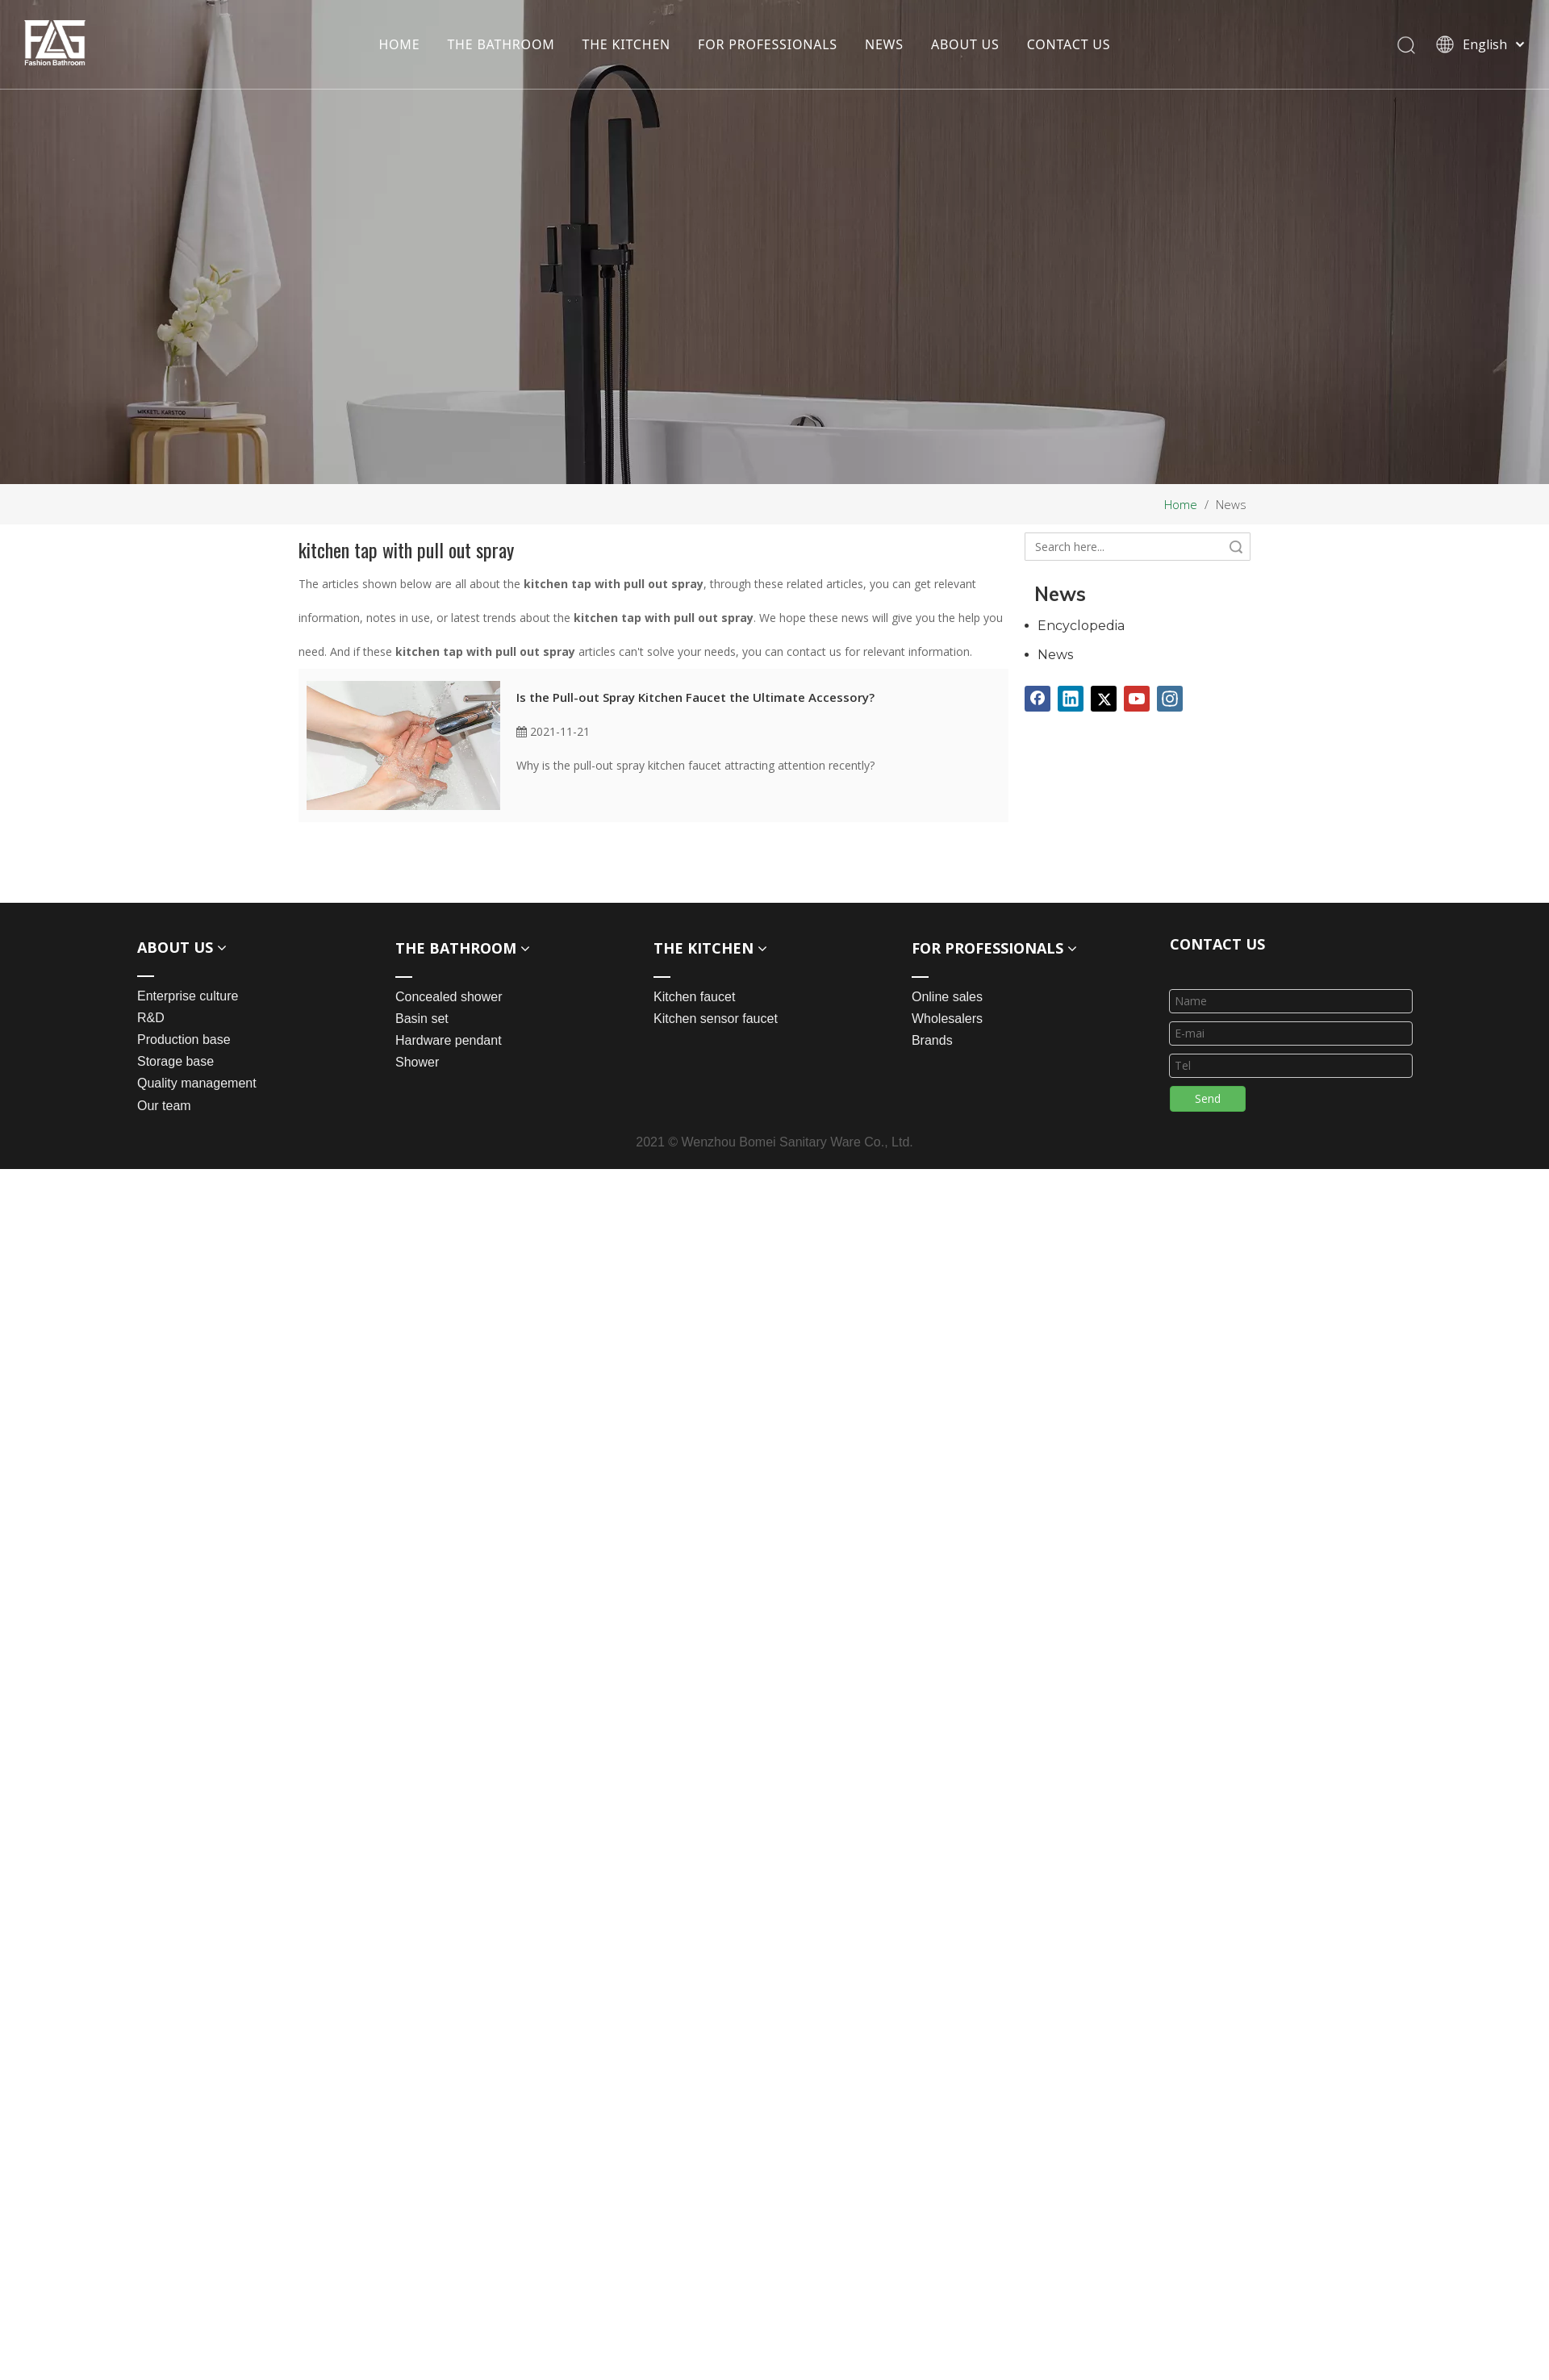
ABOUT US (965, 44)
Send (1208, 1098)
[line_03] (1183, 968)
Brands (932, 1040)
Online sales (947, 997)
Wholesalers (947, 1018)
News (1055, 654)
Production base (184, 1039)
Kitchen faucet (694, 997)
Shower (417, 1062)
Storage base (175, 1061)
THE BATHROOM (500, 44)
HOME (399, 44)
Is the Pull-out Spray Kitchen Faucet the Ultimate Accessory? (695, 697)
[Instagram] (1170, 699)
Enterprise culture (187, 996)
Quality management (197, 1083)
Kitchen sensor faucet (715, 1018)
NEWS (884, 44)
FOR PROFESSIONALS (767, 44)
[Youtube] (1137, 699)
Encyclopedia (1081, 625)
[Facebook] (1037, 699)
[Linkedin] (1070, 699)
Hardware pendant (448, 1040)
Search (1236, 546)
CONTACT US (1069, 44)
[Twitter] (1104, 699)
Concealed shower (449, 997)
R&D (151, 1018)
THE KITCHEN (626, 44)
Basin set (422, 1018)
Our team (164, 1106)
